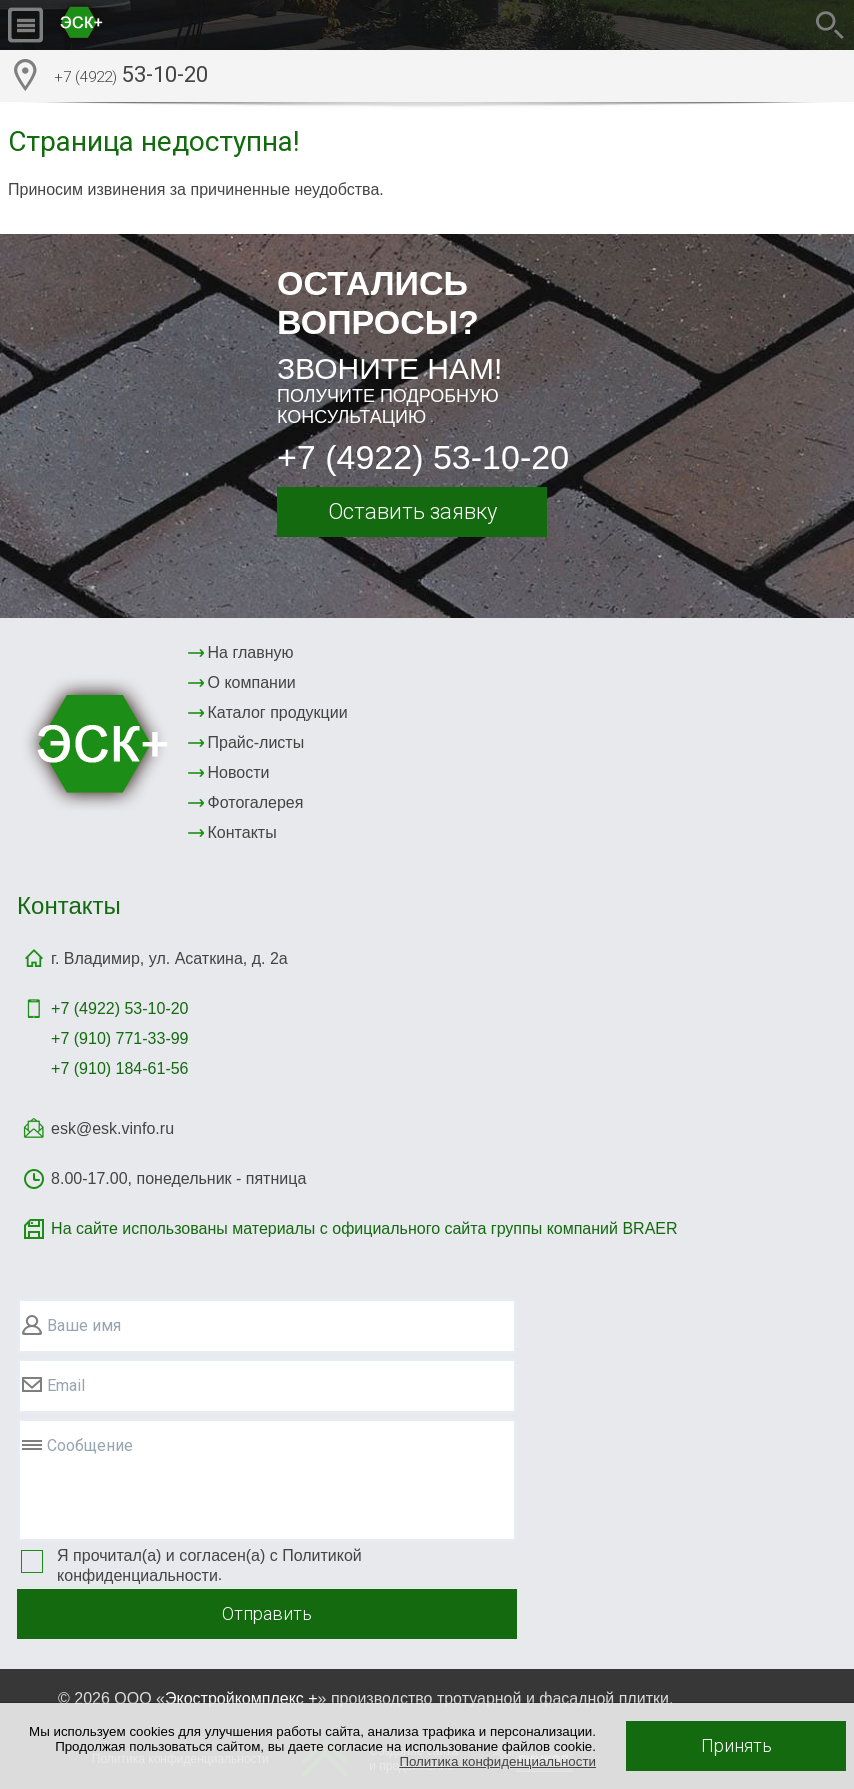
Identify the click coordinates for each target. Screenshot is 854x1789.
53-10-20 (131, 77)
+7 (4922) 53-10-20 (423, 457)
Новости (239, 772)
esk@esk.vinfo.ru (112, 1128)
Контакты (242, 832)
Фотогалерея (256, 802)
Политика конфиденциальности (497, 1761)
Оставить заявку (412, 511)
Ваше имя (84, 1325)
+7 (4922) (119, 1008)
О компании (252, 682)
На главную (251, 652)
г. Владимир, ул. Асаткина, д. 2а (169, 958)
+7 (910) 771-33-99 (119, 1038)
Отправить (267, 1613)
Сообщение (90, 1445)
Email (66, 1385)
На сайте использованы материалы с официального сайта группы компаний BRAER (364, 1228)
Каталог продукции (278, 712)
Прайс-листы (256, 742)
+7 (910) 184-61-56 (119, 1068)
